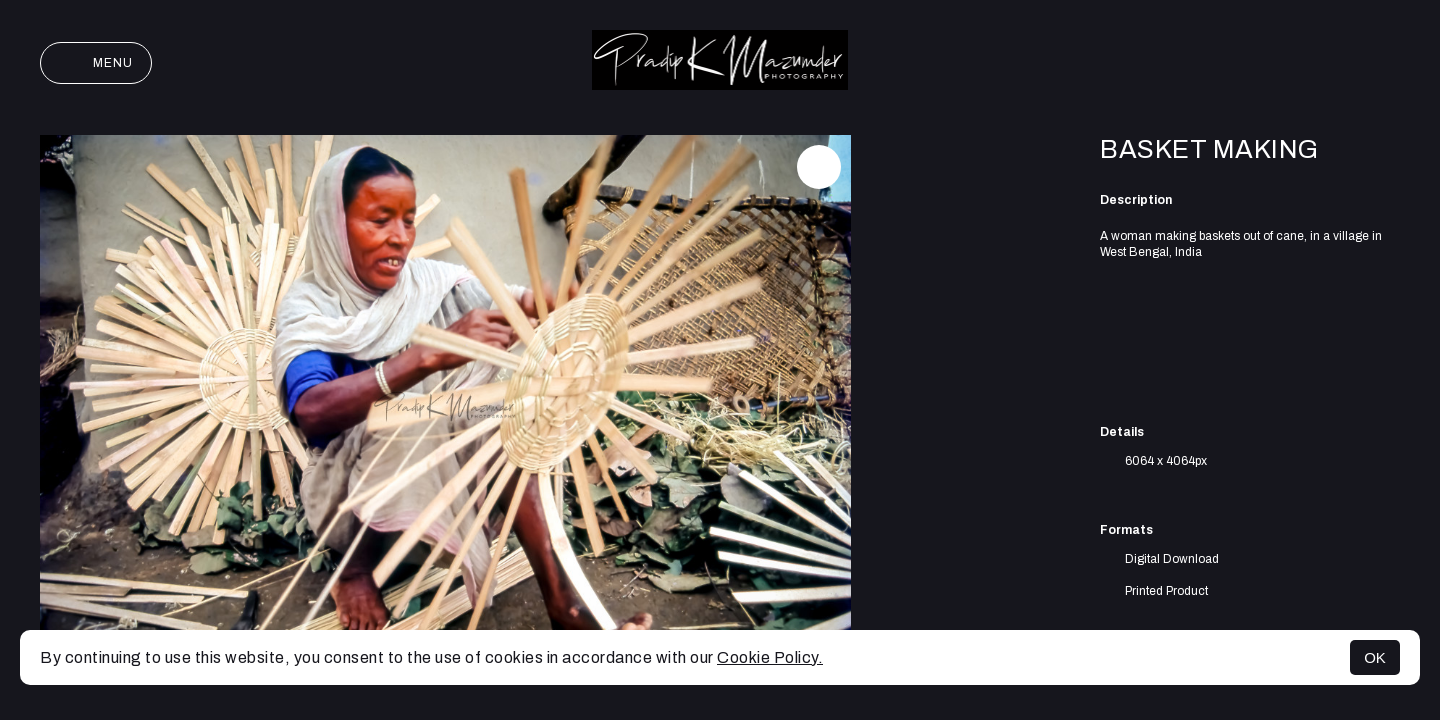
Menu (96, 63)
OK (1375, 657)
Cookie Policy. (770, 657)
